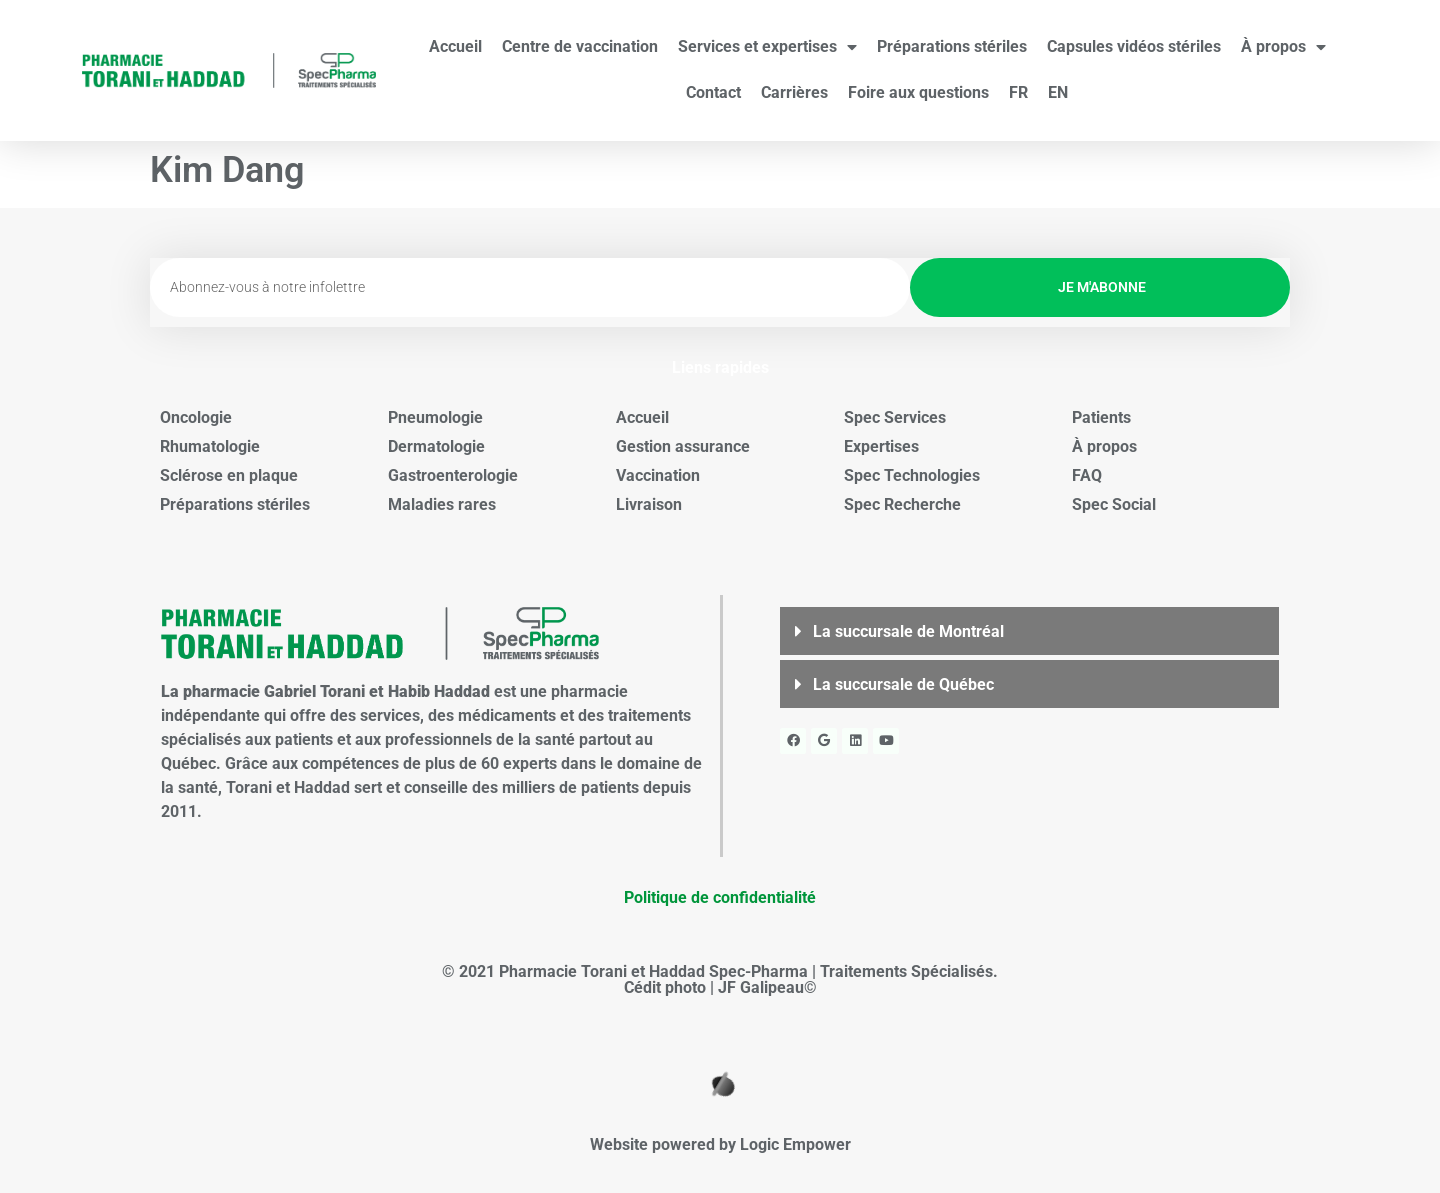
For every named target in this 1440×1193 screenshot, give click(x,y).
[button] (1029, 631)
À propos (1283, 47)
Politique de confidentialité (720, 897)
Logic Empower (795, 1144)
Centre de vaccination (580, 46)
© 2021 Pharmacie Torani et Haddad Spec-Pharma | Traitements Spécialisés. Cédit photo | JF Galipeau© (720, 979)
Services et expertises (767, 47)
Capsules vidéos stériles (1134, 46)
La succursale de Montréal (908, 631)
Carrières (794, 92)
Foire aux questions (918, 92)
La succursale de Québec (903, 684)
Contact (713, 92)
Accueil (455, 46)
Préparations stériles (952, 46)
